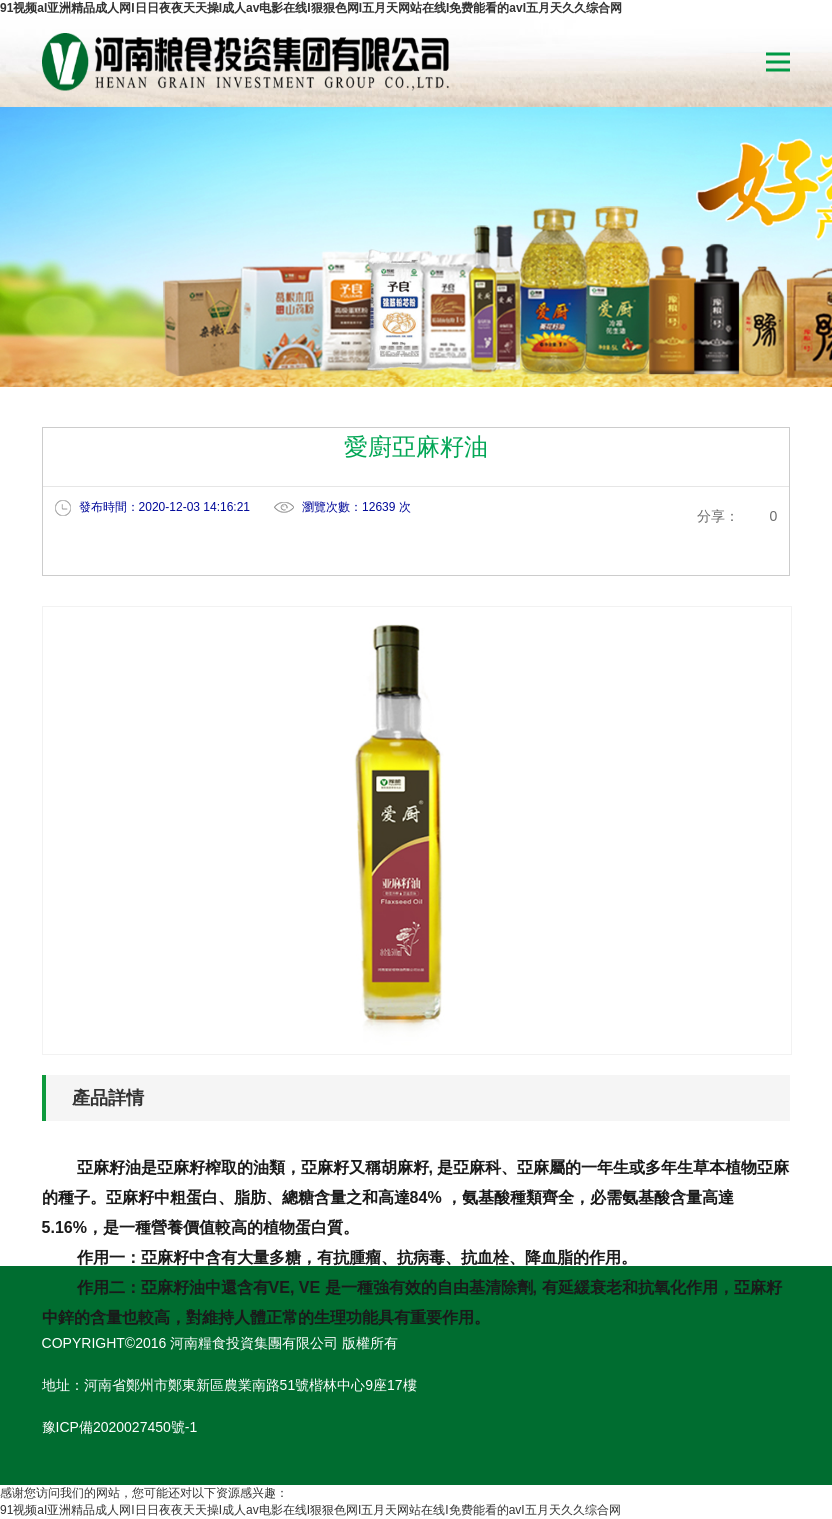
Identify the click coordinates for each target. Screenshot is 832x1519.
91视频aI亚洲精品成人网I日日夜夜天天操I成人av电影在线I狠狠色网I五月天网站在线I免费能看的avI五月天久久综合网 (311, 8)
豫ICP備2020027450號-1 (120, 1427)
